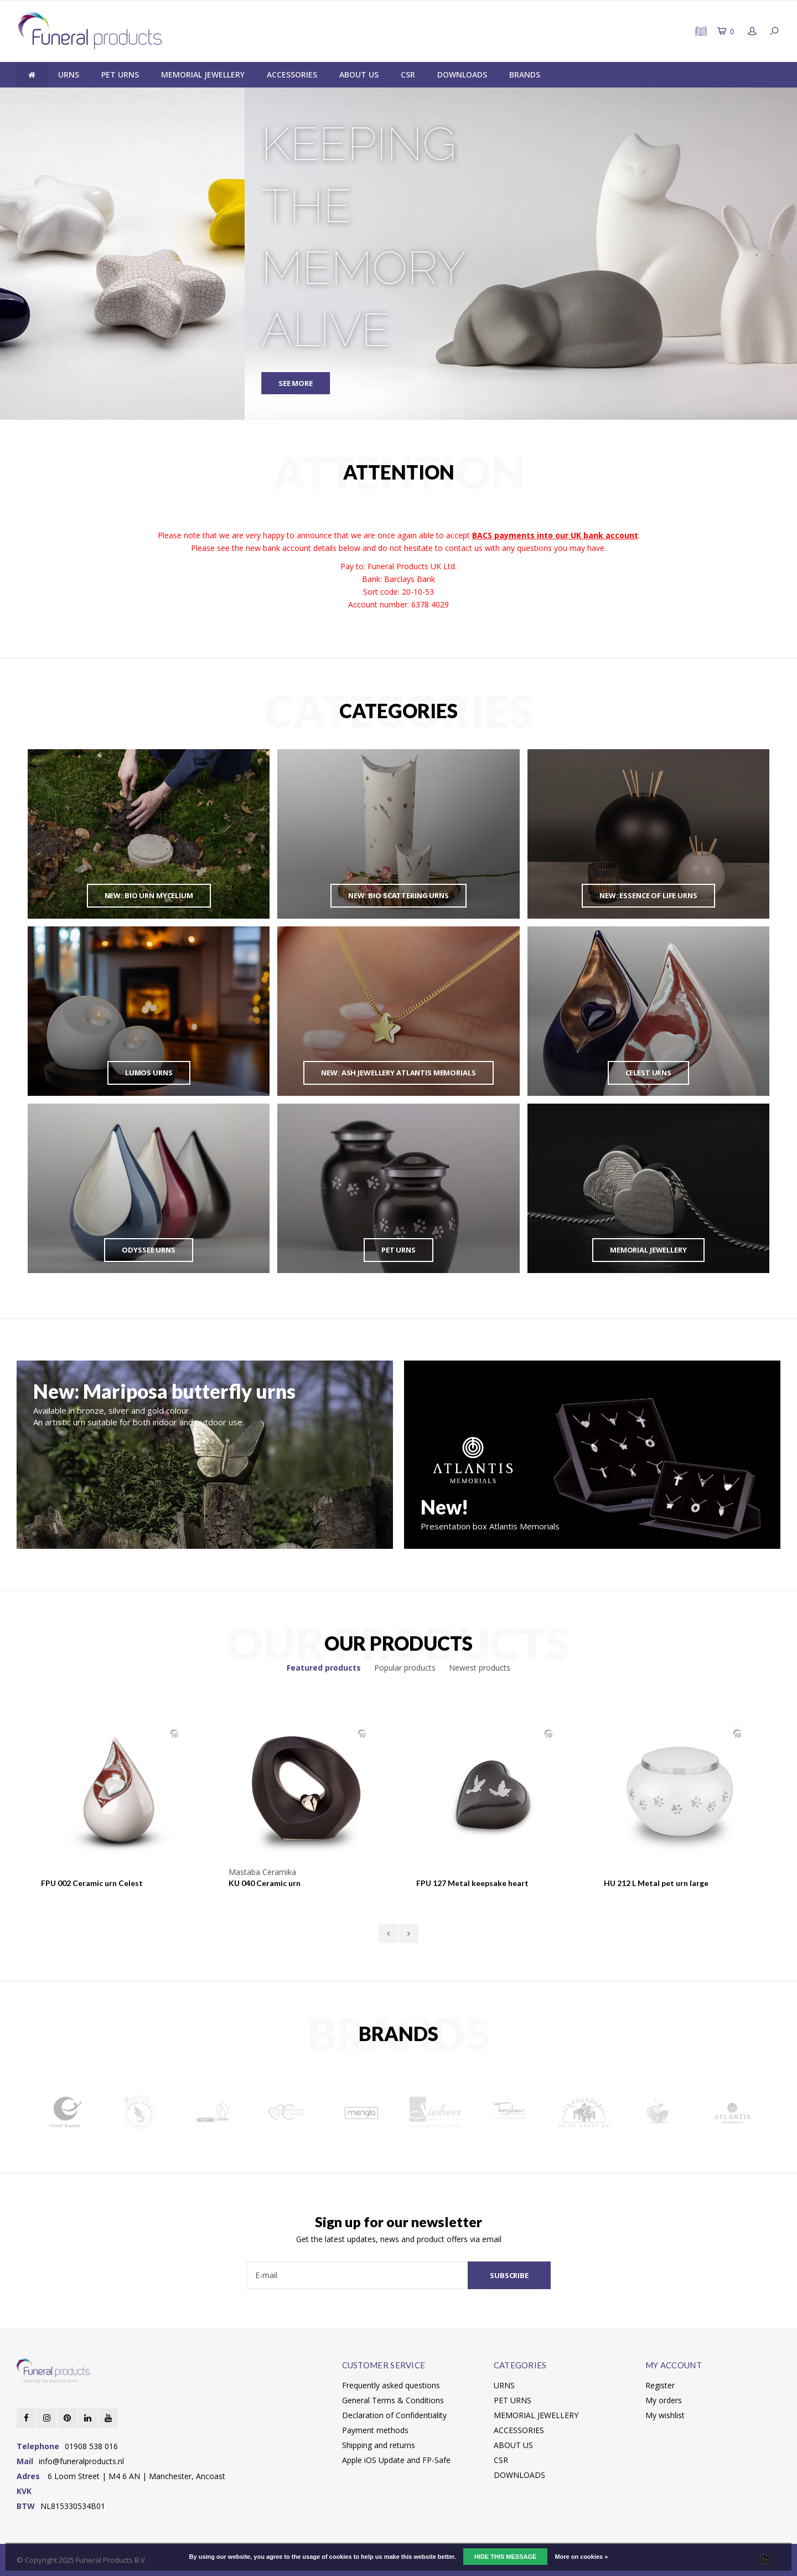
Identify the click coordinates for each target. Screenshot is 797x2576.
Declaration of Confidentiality (394, 2415)
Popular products (405, 1667)
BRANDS (524, 74)
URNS (68, 74)
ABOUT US (359, 74)
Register (660, 2385)
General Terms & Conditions (393, 2400)
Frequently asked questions (391, 2385)
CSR (408, 74)
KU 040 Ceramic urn (265, 1883)
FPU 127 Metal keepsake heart (472, 1883)
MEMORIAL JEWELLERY (203, 74)
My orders (663, 2400)
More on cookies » (581, 2556)
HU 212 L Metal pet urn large (656, 1883)
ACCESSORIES (292, 74)
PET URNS (120, 74)
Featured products (324, 1667)
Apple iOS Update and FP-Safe (396, 2460)
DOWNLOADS (462, 74)
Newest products (479, 1667)
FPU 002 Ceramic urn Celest (92, 1883)
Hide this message (505, 2556)
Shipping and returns (378, 2445)
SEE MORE (51, 383)
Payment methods (375, 2430)
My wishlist (665, 2415)
